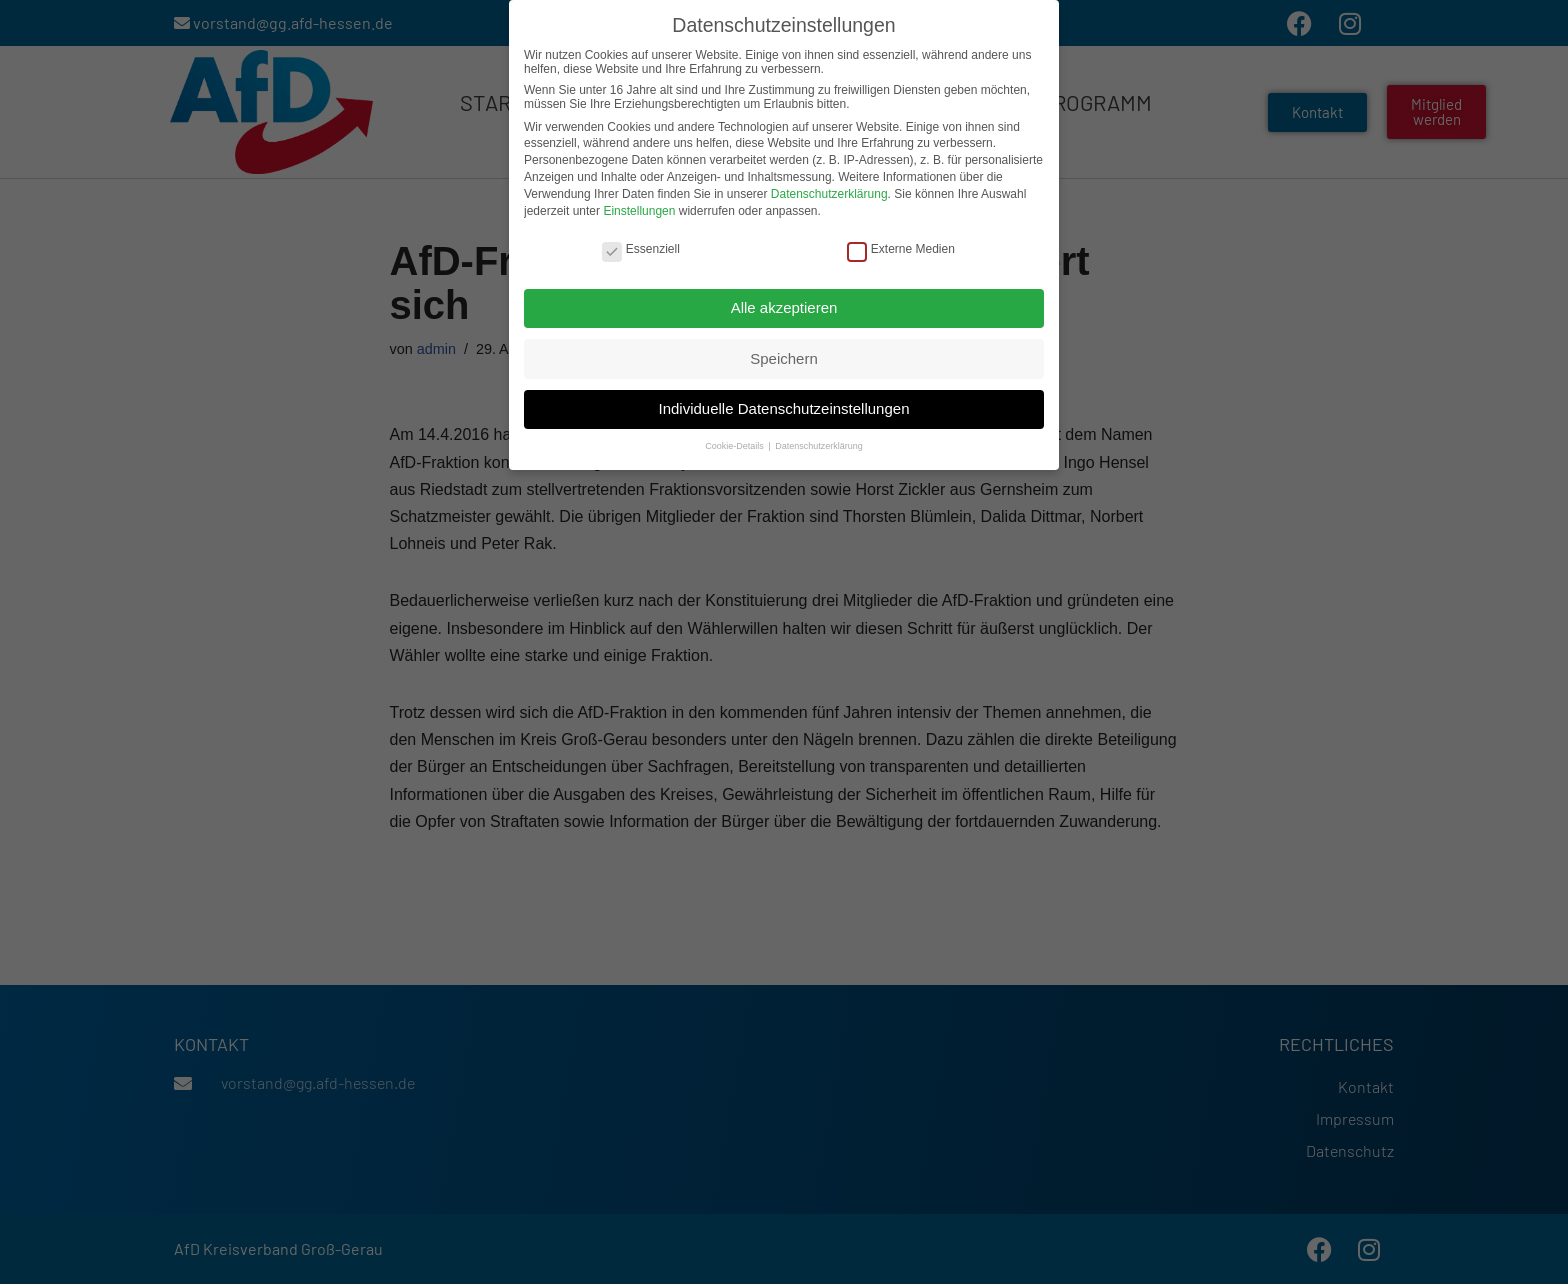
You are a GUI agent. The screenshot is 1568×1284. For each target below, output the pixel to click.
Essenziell (641, 248)
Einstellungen (639, 209)
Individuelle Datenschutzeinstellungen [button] (783, 407)
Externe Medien (901, 248)
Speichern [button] (784, 356)
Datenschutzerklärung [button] (819, 445)
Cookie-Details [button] (735, 445)
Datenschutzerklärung (829, 193)
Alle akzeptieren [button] (784, 306)
